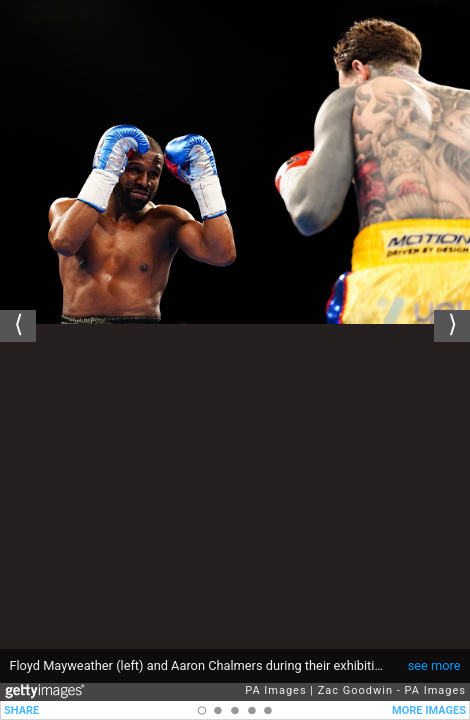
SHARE (21, 710)
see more (434, 665)
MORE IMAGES (429, 710)
